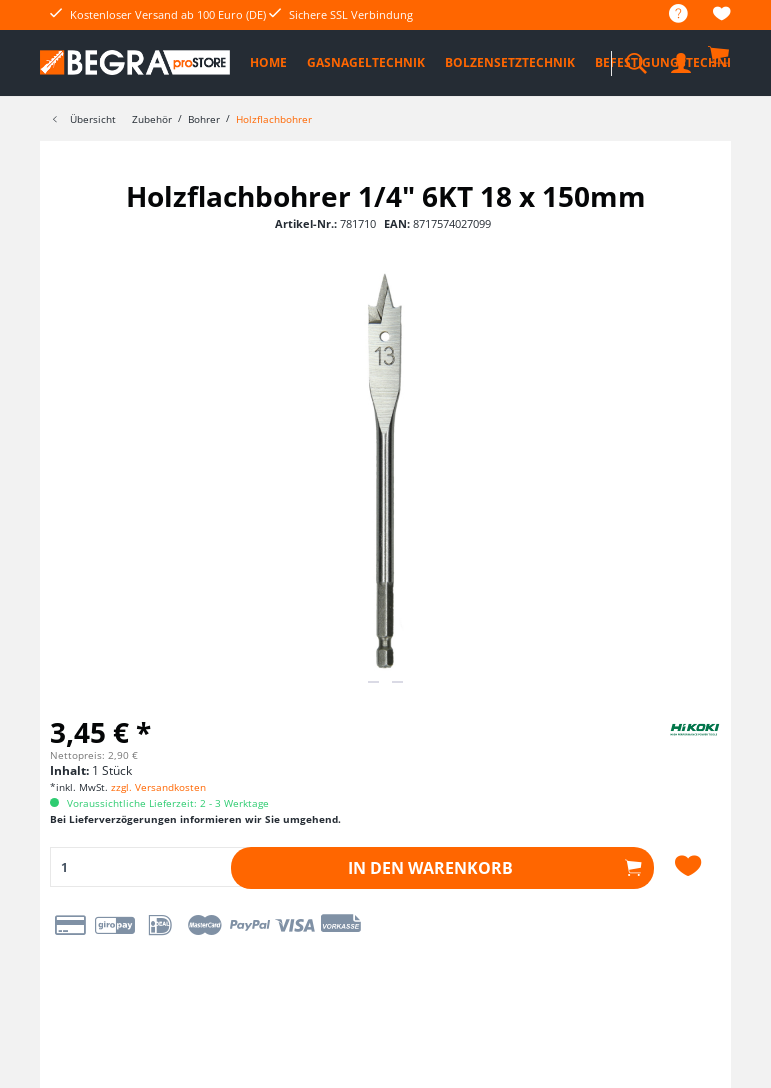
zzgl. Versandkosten (158, 787)
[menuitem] (668, 14)
